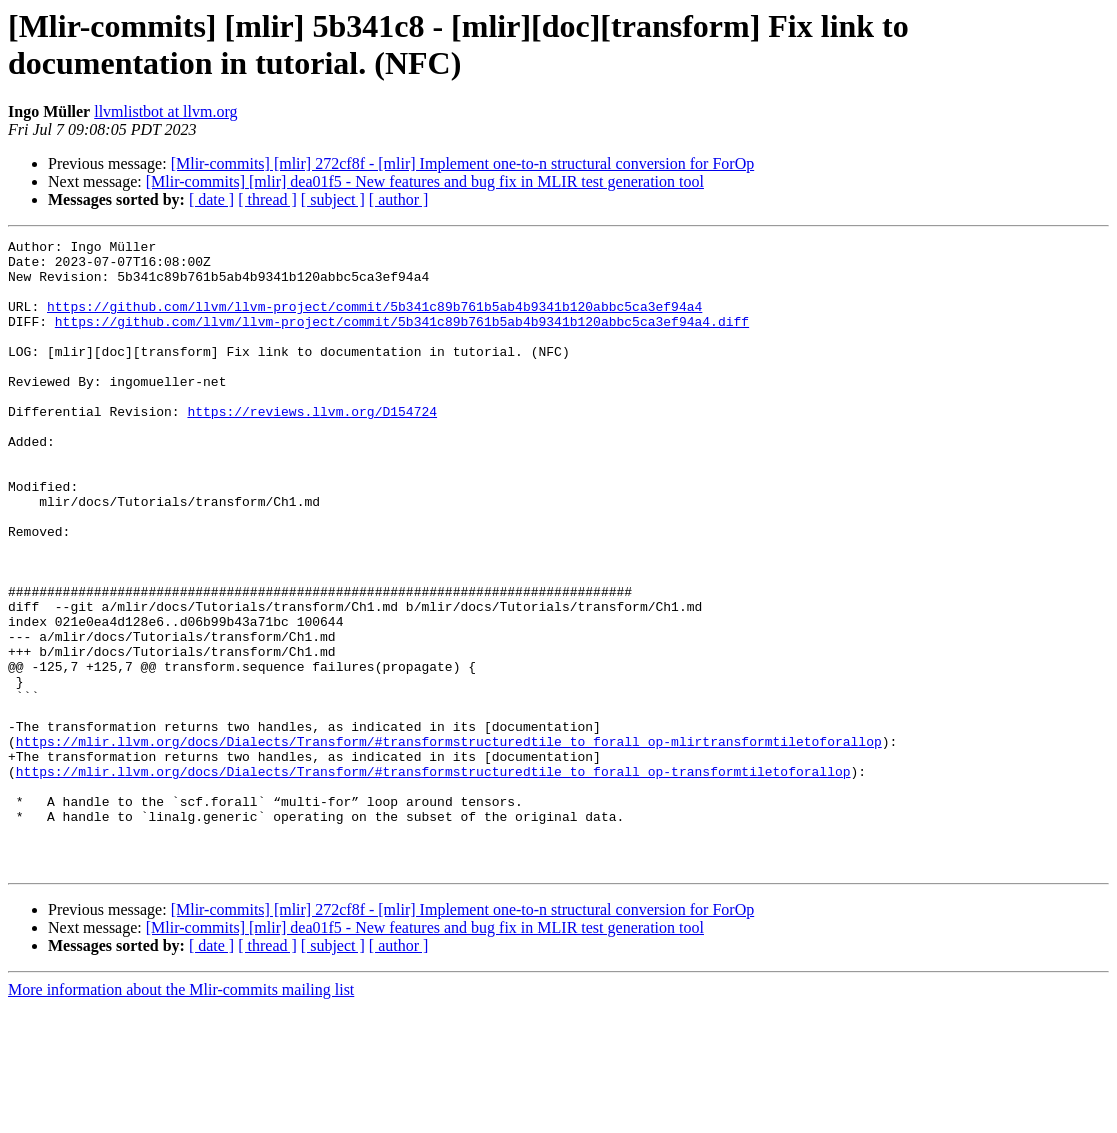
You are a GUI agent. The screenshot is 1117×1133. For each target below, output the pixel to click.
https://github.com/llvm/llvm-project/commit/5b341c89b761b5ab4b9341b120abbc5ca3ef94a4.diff (402, 339)
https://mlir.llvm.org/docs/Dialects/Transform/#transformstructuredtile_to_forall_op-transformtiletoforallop (433, 879)
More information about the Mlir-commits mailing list (181, 1115)
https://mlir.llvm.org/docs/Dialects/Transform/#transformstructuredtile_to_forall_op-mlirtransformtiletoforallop (449, 843)
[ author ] (399, 199)
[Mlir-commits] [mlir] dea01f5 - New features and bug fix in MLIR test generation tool (425, 181)
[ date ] (211, 199)
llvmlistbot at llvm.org (165, 111)
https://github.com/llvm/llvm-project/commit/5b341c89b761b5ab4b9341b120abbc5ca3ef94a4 (374, 321)
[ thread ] (267, 199)
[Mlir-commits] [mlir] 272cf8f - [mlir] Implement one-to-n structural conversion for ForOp (463, 163)
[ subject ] (333, 199)
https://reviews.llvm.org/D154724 (312, 447)
